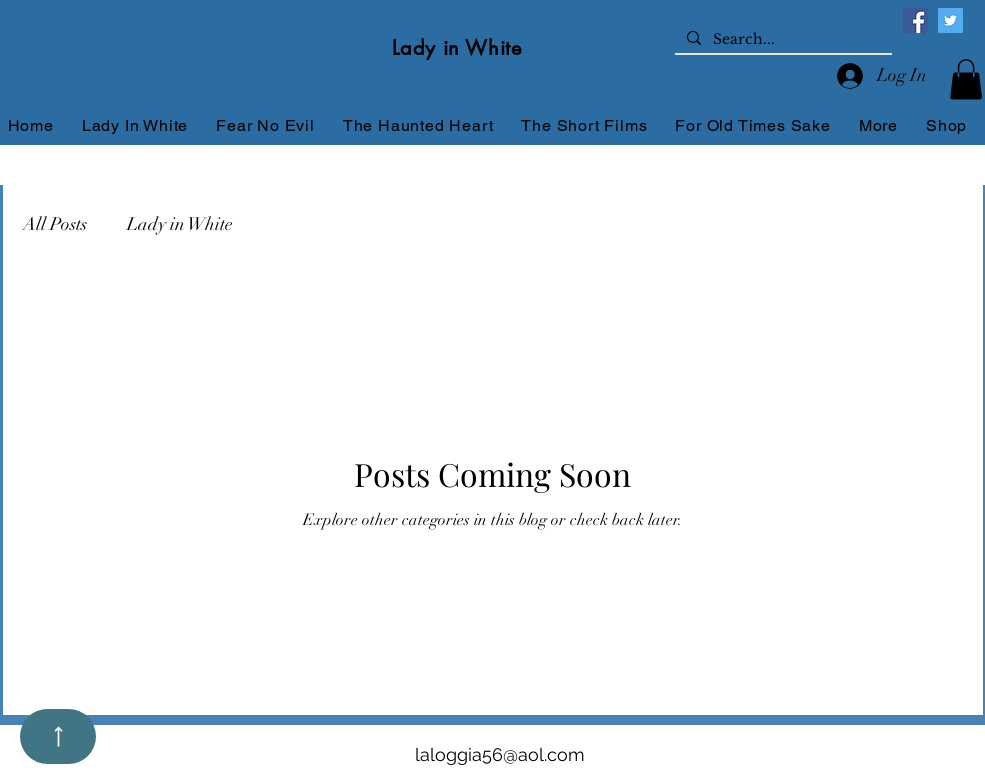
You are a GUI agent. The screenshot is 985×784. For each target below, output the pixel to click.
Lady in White (180, 224)
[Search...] (781, 40)
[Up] (58, 736)
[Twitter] (950, 20)
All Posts (55, 224)
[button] (966, 79)
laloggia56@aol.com (500, 754)
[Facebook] (915, 20)
